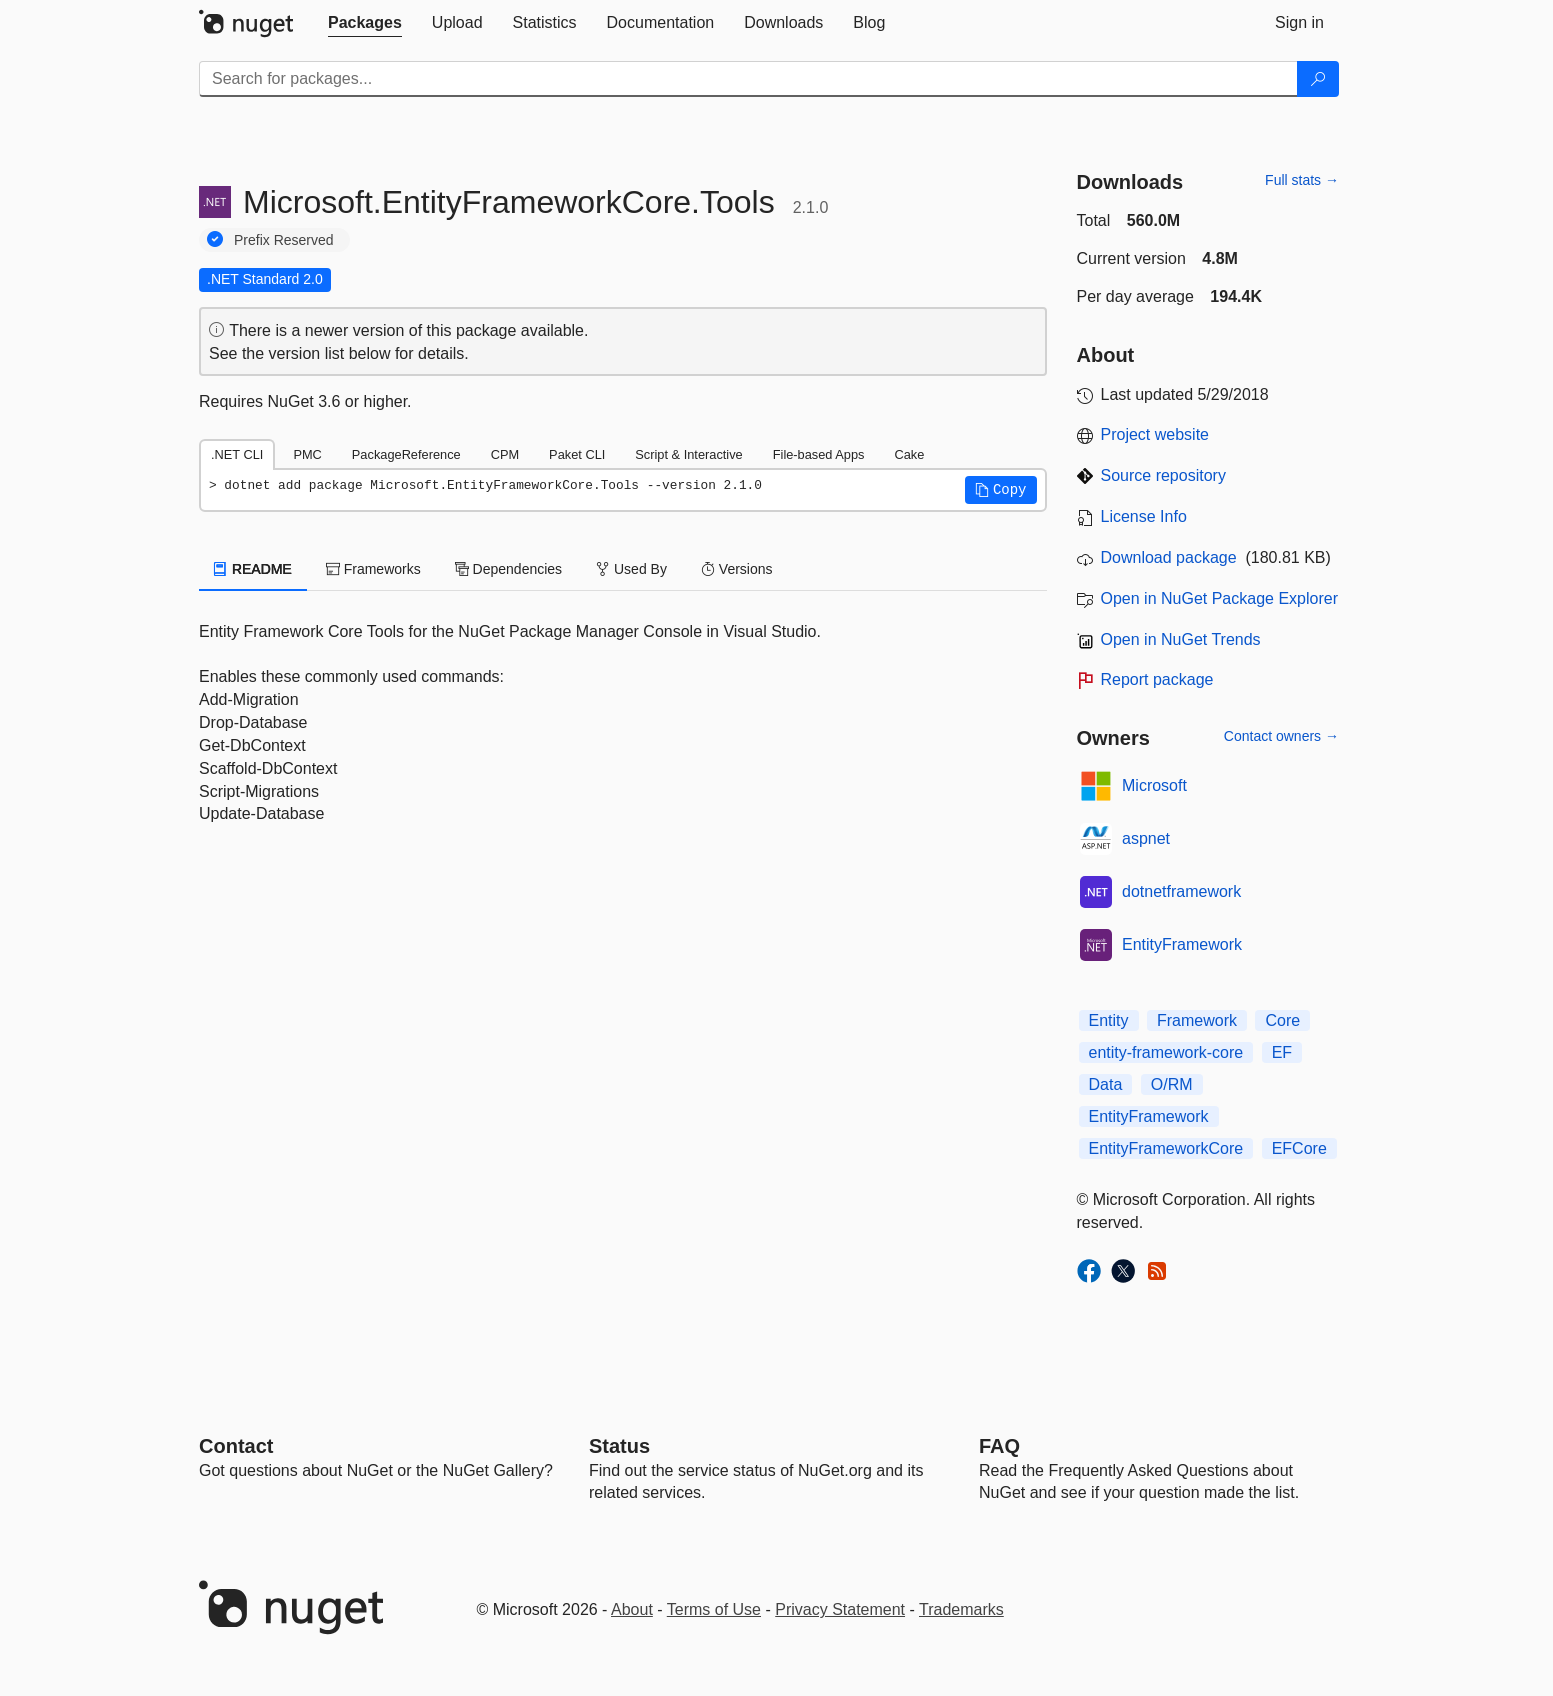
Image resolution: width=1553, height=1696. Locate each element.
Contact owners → (1281, 736)
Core (1282, 1020)
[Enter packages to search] (748, 79)
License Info (1144, 516)
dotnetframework (1181, 891)
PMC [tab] (307, 454)
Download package (1169, 557)
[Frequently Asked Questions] (999, 1446)
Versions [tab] (737, 569)
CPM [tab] (505, 454)
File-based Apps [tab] (819, 454)
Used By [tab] (631, 569)
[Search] (1318, 79)
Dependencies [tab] (508, 569)
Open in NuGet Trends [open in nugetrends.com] (1181, 639)
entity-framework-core (1166, 1052)
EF (1282, 1052)
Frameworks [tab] (373, 569)
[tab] (365, 23)
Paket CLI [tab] (577, 454)
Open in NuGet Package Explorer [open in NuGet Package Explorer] (1219, 598)
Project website (1155, 434)
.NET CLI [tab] (237, 454)
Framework (1197, 1020)
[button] (1001, 490)
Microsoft (1154, 785)
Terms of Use (714, 1609)
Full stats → (1302, 180)
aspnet (1146, 838)
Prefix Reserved (284, 240)
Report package (1157, 679)
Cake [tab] (909, 454)
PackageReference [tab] (406, 454)
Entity (1109, 1020)
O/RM (1172, 1084)
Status (619, 1446)
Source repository (1163, 475)
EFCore (1299, 1148)
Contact (236, 1446)
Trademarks (961, 1609)
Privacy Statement (840, 1609)
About (632, 1609)
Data (1106, 1084)
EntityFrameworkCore (1166, 1148)
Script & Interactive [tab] (688, 454)
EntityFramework (1182, 944)
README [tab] (253, 569)
